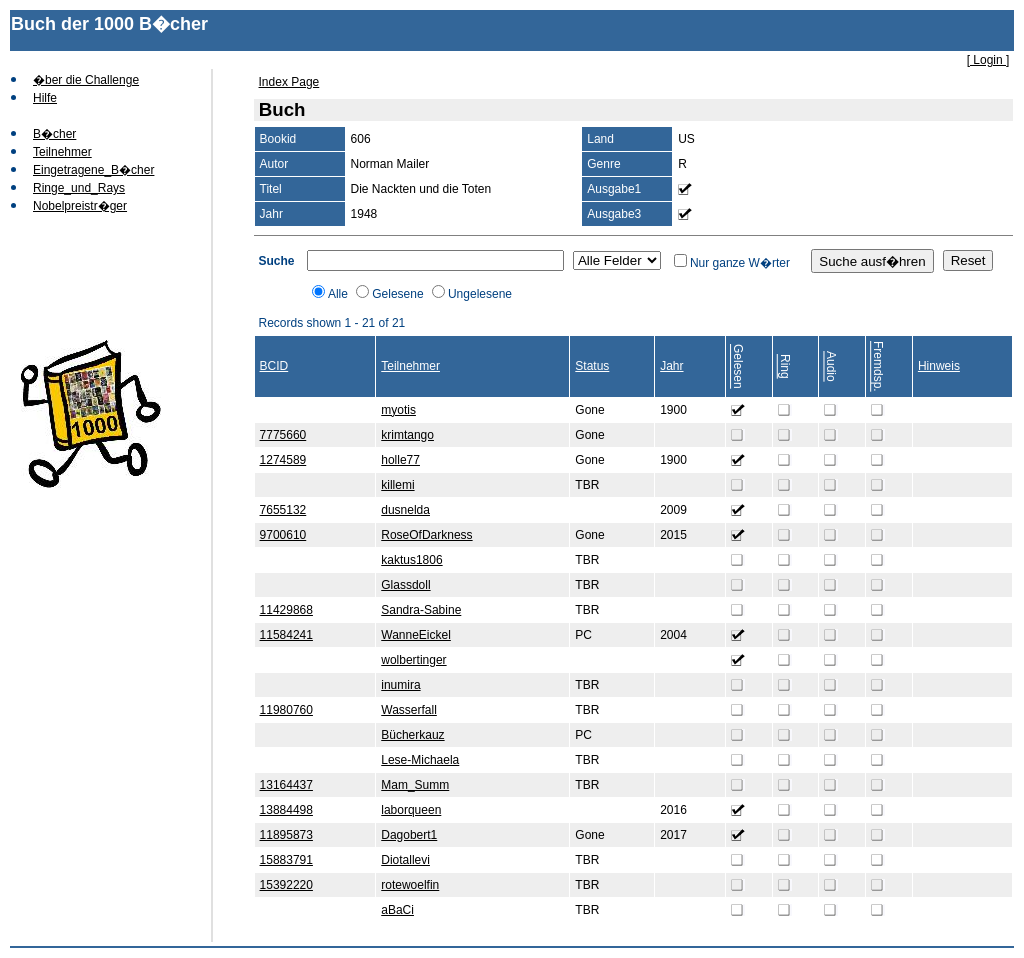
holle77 (400, 460)
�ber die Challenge (86, 80)
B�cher (54, 134)
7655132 (283, 510)
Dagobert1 (409, 835)
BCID (274, 366)
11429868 (286, 610)
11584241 (286, 635)
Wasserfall (409, 710)
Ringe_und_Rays (79, 188)
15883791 (286, 860)
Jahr (671, 366)
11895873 (286, 835)
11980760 (286, 710)
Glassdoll (405, 585)
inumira (400, 685)
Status (592, 366)
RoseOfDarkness (426, 535)
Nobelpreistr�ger (80, 206)
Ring (785, 366)
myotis (398, 410)
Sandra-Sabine (421, 610)
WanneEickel (416, 635)
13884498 (286, 810)
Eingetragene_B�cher (93, 170)
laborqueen (411, 810)
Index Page (289, 82)
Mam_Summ (415, 785)
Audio (831, 366)
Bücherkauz (412, 735)
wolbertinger (413, 660)
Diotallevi (405, 860)
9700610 (283, 535)
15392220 (286, 885)
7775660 (283, 435)
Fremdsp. (878, 366)
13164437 (286, 785)
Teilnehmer (62, 152)
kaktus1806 (411, 560)
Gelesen (738, 366)
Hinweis (939, 366)
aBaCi (397, 910)
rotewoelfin (410, 885)
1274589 (283, 460)
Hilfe (45, 98)
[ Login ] (988, 60)
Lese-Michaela (420, 760)
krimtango (407, 435)
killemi (397, 485)
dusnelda (405, 510)
